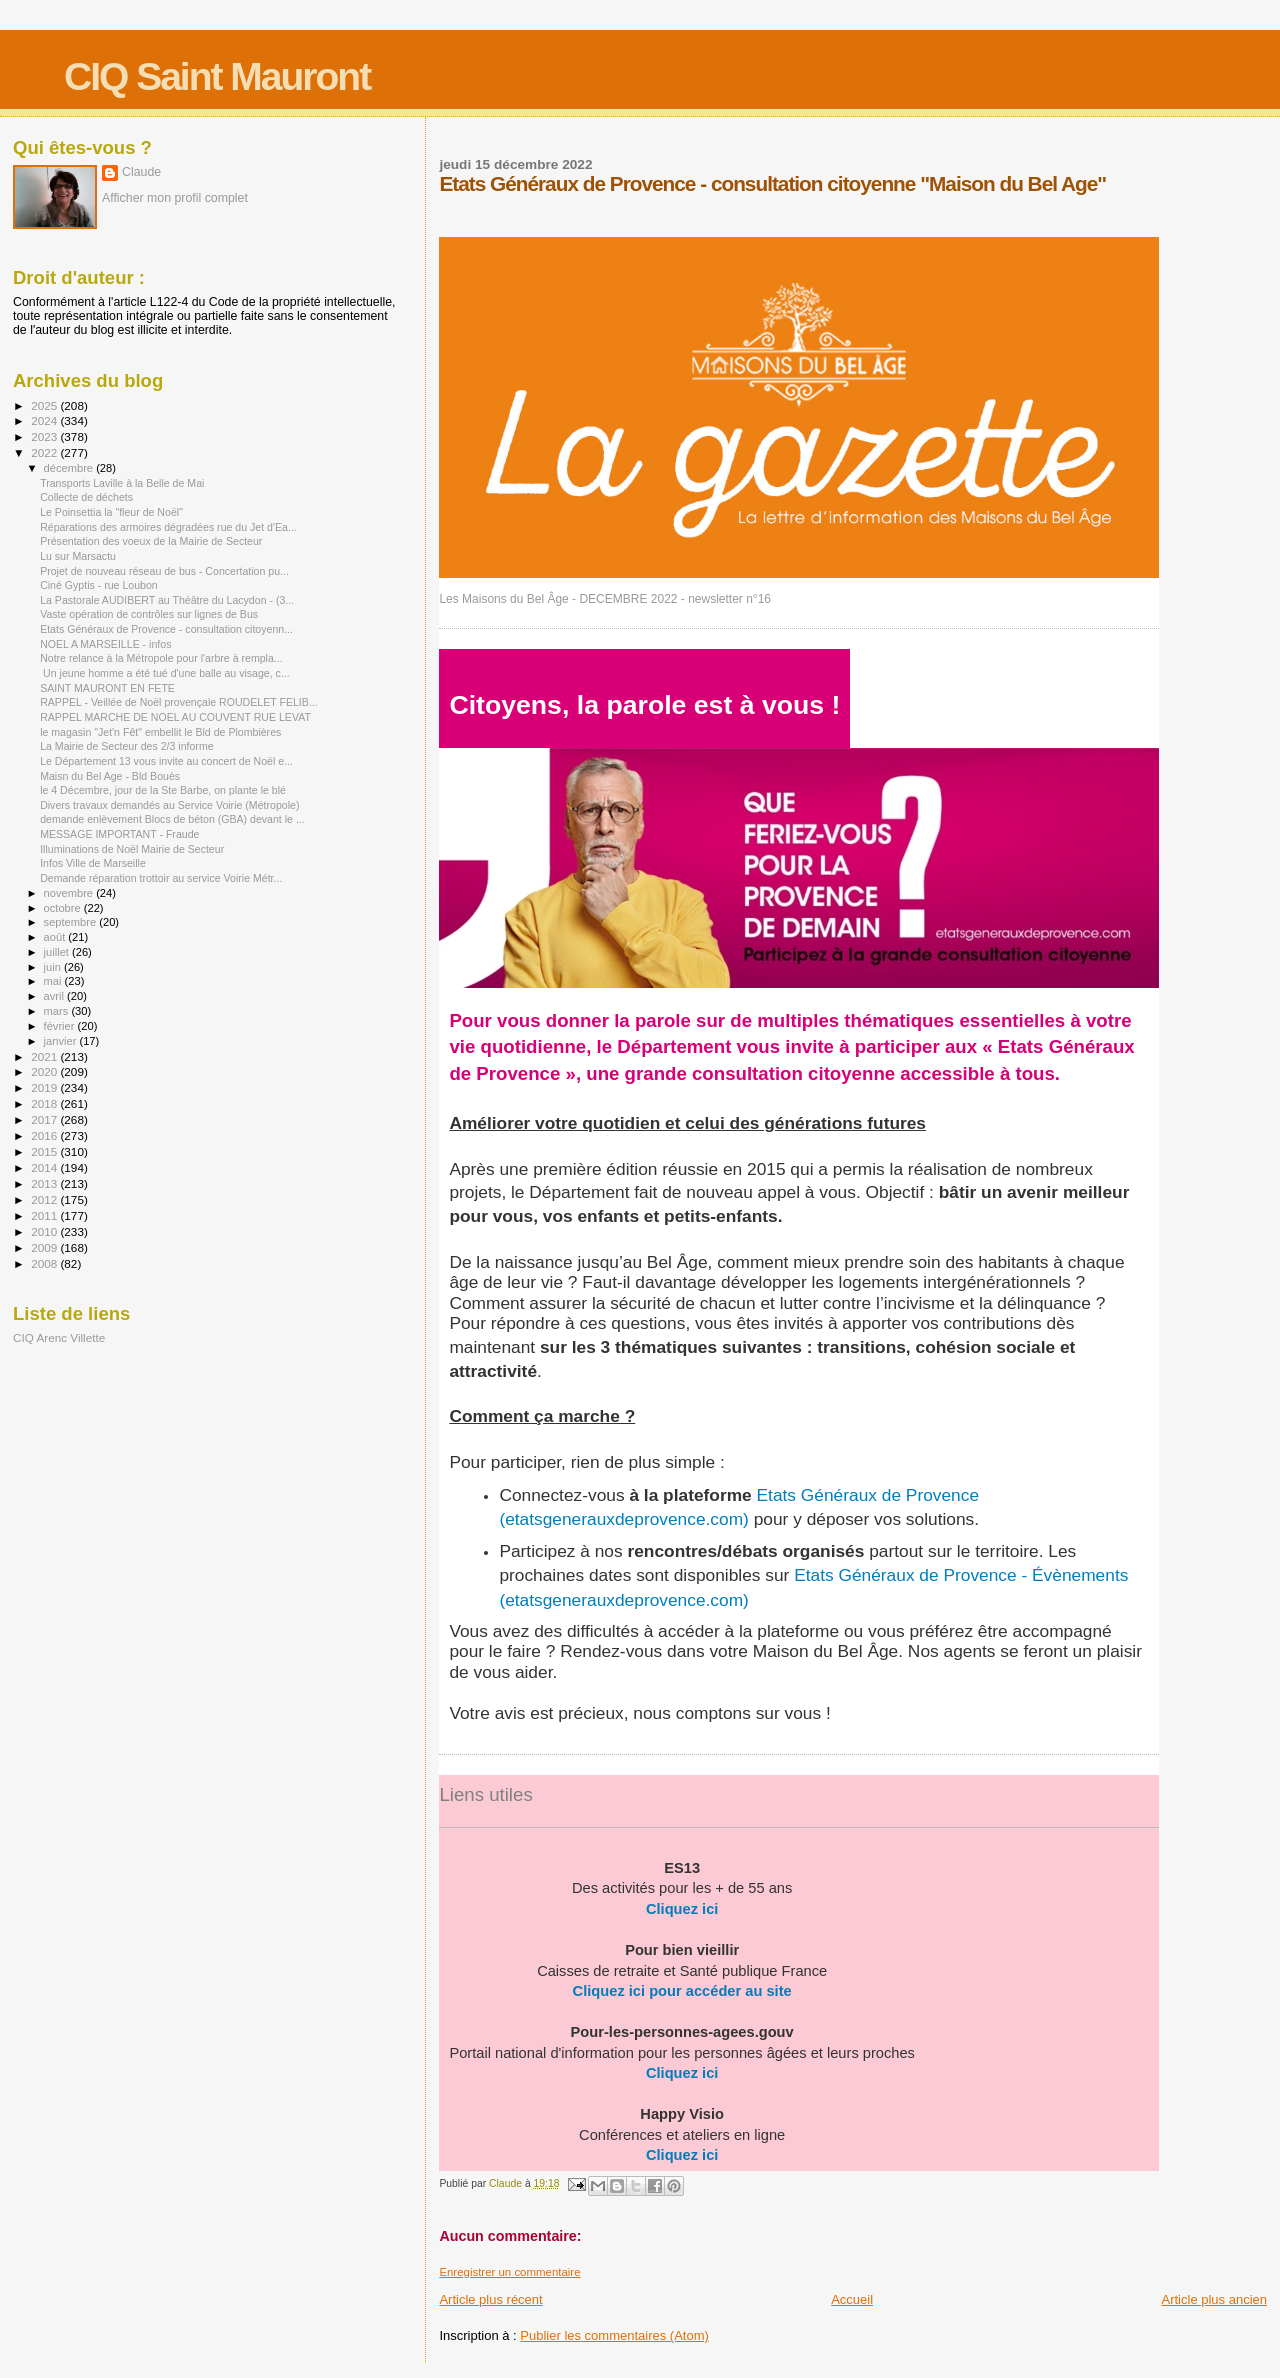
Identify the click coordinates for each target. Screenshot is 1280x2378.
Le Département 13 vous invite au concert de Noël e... (166, 761)
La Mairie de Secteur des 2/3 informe (126, 746)
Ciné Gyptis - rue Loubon (99, 585)
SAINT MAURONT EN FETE (107, 688)
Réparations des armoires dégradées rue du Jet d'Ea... (168, 527)
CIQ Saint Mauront (217, 76)
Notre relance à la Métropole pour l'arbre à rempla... (161, 658)
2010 (45, 1231)
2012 (45, 1199)
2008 (45, 1263)
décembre (70, 468)
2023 (45, 436)
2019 (45, 1087)
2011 (45, 1215)
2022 (45, 452)
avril (56, 996)
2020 (45, 1071)
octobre (64, 908)
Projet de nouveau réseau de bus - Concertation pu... (164, 571)
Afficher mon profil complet (175, 198)
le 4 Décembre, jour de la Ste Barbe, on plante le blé (163, 790)
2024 (45, 420)
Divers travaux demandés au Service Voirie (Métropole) (169, 805)
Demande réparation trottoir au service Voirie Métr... (161, 878)
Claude (141, 172)
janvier (62, 1041)
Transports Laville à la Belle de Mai (122, 483)
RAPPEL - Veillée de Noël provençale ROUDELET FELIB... (179, 702)
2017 (45, 1119)
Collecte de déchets (86, 497)
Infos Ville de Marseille (93, 863)
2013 (45, 1183)
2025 (45, 405)
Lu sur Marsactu (78, 556)
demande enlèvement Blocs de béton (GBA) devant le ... (172, 819)
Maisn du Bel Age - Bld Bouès (110, 776)
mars (58, 1011)
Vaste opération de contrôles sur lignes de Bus (149, 614)
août (56, 937)
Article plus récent (490, 2299)
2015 (45, 1151)
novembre (70, 893)
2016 (45, 1135)
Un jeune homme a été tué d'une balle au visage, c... (165, 673)
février (61, 1026)
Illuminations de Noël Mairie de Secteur (132, 849)
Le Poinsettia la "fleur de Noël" (111, 512)
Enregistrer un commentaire (509, 2272)
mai (54, 981)
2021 (45, 1056)
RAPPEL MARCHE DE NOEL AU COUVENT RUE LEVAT (175, 717)
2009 (45, 1247)
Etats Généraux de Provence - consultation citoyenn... (166, 629)
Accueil (852, 2299)
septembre (72, 922)
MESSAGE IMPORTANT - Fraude (119, 834)
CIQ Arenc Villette (59, 1337)
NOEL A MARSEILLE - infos (105, 644)
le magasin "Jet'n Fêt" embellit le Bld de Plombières (160, 732)
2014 (45, 1167)
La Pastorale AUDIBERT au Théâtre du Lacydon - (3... (167, 600)
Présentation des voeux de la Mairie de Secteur (151, 541)
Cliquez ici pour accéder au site (682, 1991)
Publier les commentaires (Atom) (614, 2335)
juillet (58, 952)
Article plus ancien (1215, 2299)
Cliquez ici (682, 1909)
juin (54, 967)
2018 (45, 1103)
